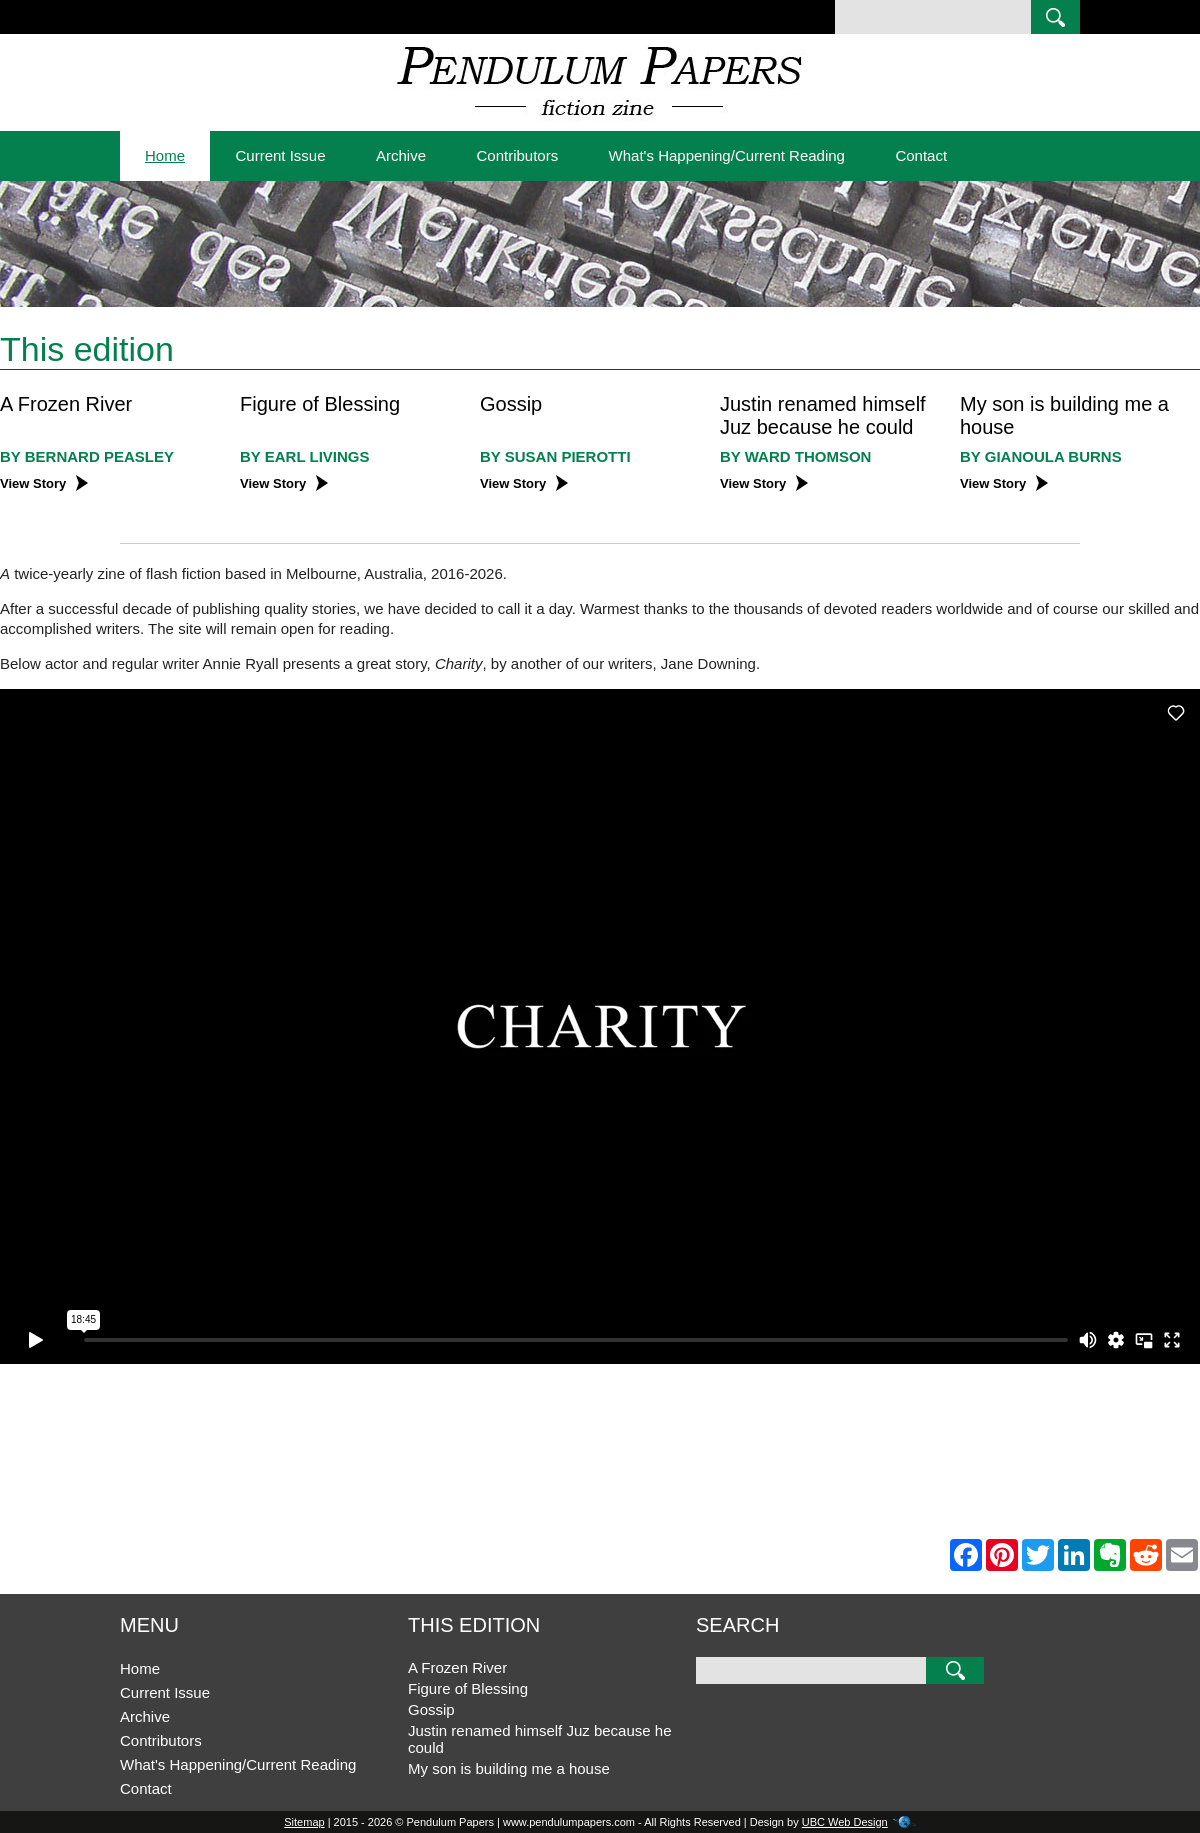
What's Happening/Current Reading (727, 155)
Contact (921, 155)
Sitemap (304, 1822)
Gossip (511, 404)
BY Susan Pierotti (555, 456)
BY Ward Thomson (795, 456)
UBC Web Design (845, 1822)
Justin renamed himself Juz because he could (823, 415)
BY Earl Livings (304, 456)
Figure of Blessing (320, 404)
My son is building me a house (509, 1768)
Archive (401, 155)
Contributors (517, 155)
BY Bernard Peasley (87, 456)
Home (165, 155)
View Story (44, 483)
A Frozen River (66, 404)
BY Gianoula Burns (1041, 456)
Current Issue (280, 155)
